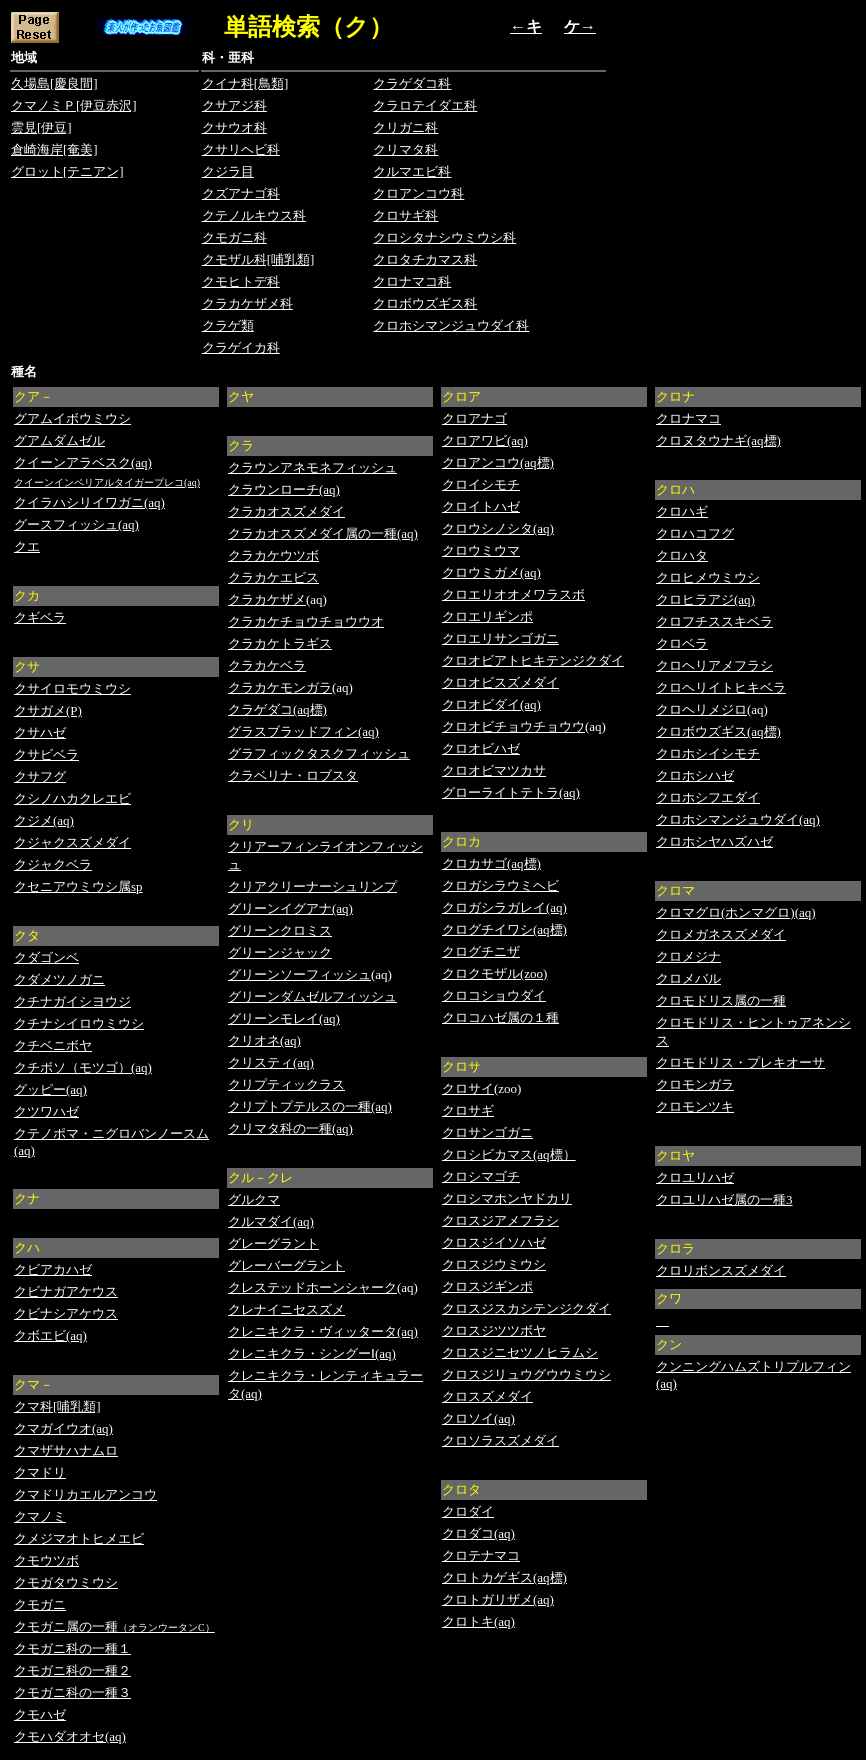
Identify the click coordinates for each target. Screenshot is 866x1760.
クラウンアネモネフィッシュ (312, 467)
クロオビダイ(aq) (491, 704)
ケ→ (580, 26)
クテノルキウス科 (254, 215)
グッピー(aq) (50, 1089)
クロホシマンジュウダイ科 (451, 325)
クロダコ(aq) (478, 1533)
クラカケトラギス (280, 643)
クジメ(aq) (44, 820)
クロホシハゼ (695, 775)
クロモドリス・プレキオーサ (740, 1062)
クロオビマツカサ (494, 770)
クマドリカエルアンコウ (85, 1494)
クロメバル (688, 978)
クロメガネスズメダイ (721, 934)
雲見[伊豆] (41, 127)
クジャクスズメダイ (72, 842)
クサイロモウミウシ (72, 688)
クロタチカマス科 (425, 259)
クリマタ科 (405, 149)
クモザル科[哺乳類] (258, 259)
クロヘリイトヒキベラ (721, 687)
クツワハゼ (46, 1111)
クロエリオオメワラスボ (513, 594)
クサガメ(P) (48, 710)
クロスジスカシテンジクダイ (526, 1308)
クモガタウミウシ (66, 1582)
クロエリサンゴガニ (500, 638)
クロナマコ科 (412, 281)
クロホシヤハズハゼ (714, 841)
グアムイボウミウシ (72, 418)
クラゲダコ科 (412, 83)
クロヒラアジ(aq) (705, 599)
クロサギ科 (405, 215)
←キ (526, 26)
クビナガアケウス (66, 1291)
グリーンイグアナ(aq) (290, 908)
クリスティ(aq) (271, 1062)
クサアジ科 (234, 105)
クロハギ (682, 511)
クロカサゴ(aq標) (491, 863)
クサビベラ (46, 754)
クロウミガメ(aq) (491, 572)
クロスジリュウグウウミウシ (526, 1374)
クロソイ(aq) (478, 1418)
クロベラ (682, 643)
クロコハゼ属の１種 (500, 1017)
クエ (27, 546)
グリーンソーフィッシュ (299, 974)
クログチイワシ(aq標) (504, 929)
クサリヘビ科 (241, 149)
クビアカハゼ (53, 1269)
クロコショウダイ (494, 995)
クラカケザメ (267, 599)
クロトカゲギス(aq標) (504, 1577)
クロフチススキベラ (714, 621)
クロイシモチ (481, 484)
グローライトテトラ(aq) (511, 792)
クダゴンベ (46, 957)
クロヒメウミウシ (708, 577)
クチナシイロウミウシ (79, 1023)
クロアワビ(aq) (485, 440)
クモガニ (40, 1604)
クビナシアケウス (66, 1313)
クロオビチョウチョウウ (513, 726)
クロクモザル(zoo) (494, 973)
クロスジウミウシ (494, 1264)
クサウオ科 (234, 127)
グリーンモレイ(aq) (284, 1018)
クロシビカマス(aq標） (509, 1154)
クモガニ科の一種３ (72, 1692)
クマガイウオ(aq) (63, 1428)
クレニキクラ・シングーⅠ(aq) (312, 1353)
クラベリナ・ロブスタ (293, 775)
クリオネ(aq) (264, 1040)
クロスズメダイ (487, 1396)
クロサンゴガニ (487, 1132)
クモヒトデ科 (241, 281)
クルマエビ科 (412, 171)
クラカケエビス (273, 577)
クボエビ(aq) (50, 1335)
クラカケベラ (267, 665)
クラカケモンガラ (280, 687)
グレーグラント (273, 1243)
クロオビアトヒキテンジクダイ (533, 660)
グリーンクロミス (280, 930)
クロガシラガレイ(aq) (504, 907)
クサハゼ (40, 732)
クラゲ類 (228, 325)
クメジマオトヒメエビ (79, 1538)
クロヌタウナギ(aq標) (718, 440)
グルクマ (254, 1199)
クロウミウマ (481, 550)
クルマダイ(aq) (271, 1221)
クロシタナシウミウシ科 (444, 237)
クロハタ (682, 555)
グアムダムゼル (59, 440)
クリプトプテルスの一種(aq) (310, 1106)
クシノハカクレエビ (72, 798)
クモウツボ (46, 1560)
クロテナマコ (481, 1555)
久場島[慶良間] (54, 83)
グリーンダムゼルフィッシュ (312, 996)
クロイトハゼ (481, 506)
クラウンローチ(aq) (284, 489)
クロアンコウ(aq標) (498, 462)
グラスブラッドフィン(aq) (303, 731)
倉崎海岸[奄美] (54, 149)
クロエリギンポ (487, 616)
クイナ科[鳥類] (245, 83)
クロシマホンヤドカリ (507, 1198)
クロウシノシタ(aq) (498, 528)
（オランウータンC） (166, 1627)
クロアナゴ (474, 418)
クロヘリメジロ (701, 709)
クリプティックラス (286, 1084)
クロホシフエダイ (708, 797)
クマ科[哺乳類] (57, 1406)
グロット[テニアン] (67, 171)
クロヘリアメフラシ (714, 665)
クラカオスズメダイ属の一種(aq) (323, 533)
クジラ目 (228, 171)
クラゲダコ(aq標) (277, 709)
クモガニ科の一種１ (72, 1648)
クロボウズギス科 (425, 303)
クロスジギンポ (487, 1286)
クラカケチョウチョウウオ (306, 621)
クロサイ (468, 1088)
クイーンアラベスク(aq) (83, 462)
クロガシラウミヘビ (500, 885)
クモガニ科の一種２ (72, 1670)
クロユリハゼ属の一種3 (724, 1199)
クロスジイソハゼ (494, 1242)
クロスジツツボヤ (494, 1330)
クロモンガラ (695, 1084)
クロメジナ (688, 956)
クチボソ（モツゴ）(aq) (83, 1067)
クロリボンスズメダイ (721, 1270)
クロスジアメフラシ (500, 1220)
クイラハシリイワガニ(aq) (89, 502)
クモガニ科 (234, 237)
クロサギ (468, 1110)
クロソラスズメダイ (500, 1440)
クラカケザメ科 (247, 303)
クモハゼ (40, 1714)
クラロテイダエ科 (425, 105)
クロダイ (468, 1511)
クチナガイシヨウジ (72, 1001)
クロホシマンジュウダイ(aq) (738, 819)
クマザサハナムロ (66, 1450)
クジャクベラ (53, 864)
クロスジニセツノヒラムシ (520, 1352)
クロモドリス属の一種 (721, 1000)
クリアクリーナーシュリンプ (312, 886)
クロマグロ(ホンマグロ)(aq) (736, 912)
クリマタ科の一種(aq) (290, 1128)
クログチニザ (481, 951)
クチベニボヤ (53, 1045)
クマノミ (40, 1516)
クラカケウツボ (273, 555)
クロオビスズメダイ (500, 682)
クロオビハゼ (481, 748)
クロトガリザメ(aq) (498, 1599)
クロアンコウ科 (418, 193)
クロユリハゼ (695, 1177)
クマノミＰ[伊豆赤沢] (74, 105)
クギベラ (40, 617)
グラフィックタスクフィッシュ (319, 753)
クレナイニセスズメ (286, 1309)
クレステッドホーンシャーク (312, 1287)
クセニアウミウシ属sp (78, 886)
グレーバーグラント (286, 1265)
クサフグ (40, 776)
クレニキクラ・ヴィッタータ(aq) (323, 1331)
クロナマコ (688, 418)
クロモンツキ (695, 1106)
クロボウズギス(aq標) (718, 731)
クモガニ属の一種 (66, 1626)
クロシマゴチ (481, 1176)
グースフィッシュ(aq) (76, 524)
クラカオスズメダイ (286, 511)
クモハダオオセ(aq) (70, 1736)
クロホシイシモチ (708, 753)
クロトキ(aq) (478, 1621)
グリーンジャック (280, 952)
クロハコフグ (695, 533)
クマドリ (40, 1472)
